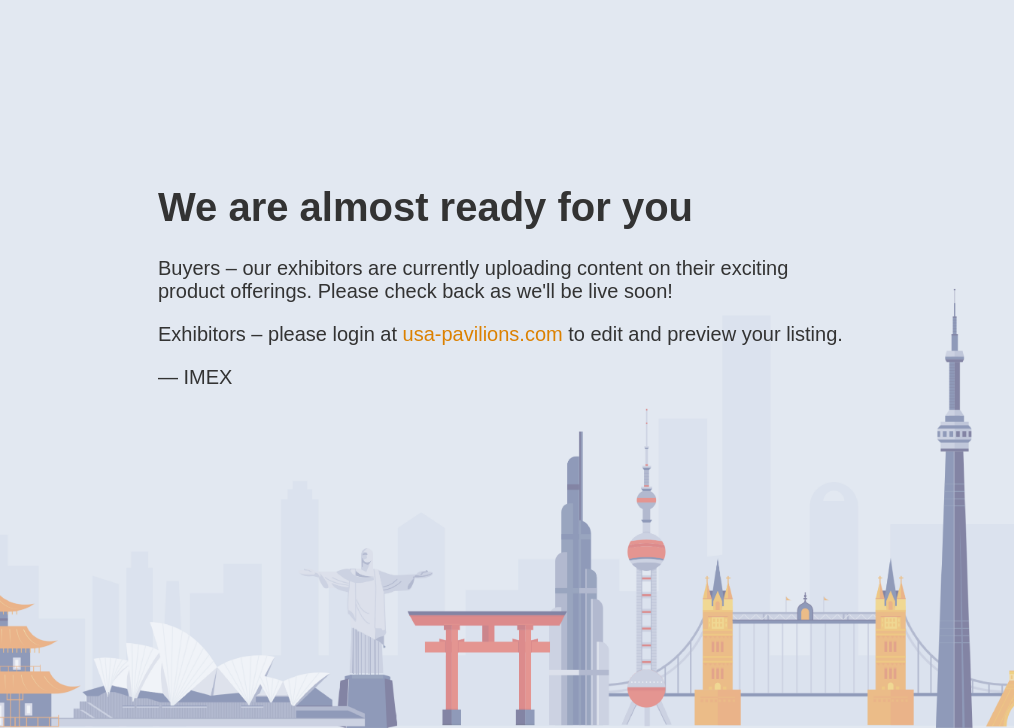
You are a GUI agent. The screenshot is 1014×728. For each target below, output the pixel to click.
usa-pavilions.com (483, 334)
